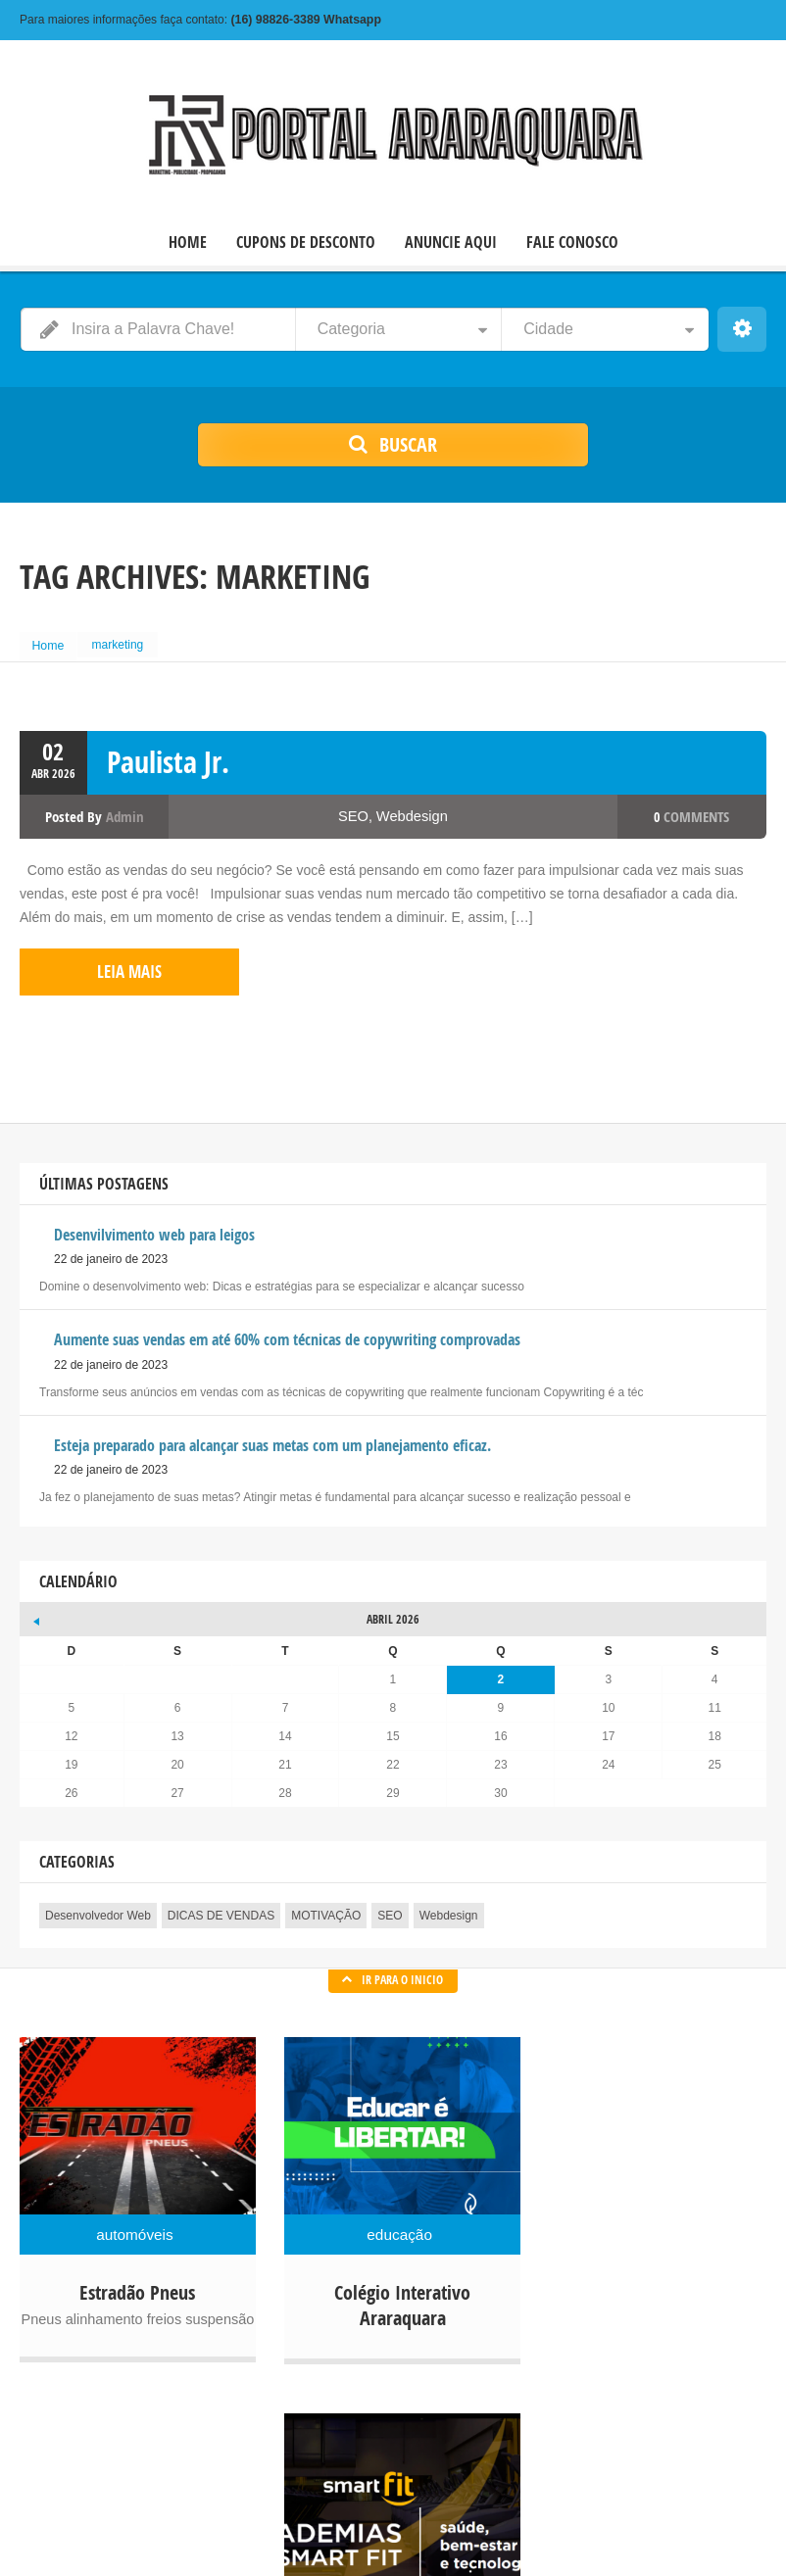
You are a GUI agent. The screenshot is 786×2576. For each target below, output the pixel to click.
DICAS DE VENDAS (221, 1905)
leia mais (98, 963)
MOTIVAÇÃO (326, 1905)
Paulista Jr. (168, 757)
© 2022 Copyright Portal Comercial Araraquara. (143, 2527)
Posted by (94, 811)
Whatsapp (303, 19)
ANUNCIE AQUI (451, 241)
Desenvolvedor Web (98, 1905)
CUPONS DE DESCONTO (305, 241)
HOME (188, 241)
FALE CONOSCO (572, 241)
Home (50, 644)
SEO (354, 811)
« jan (34, 1606)
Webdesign (411, 811)
